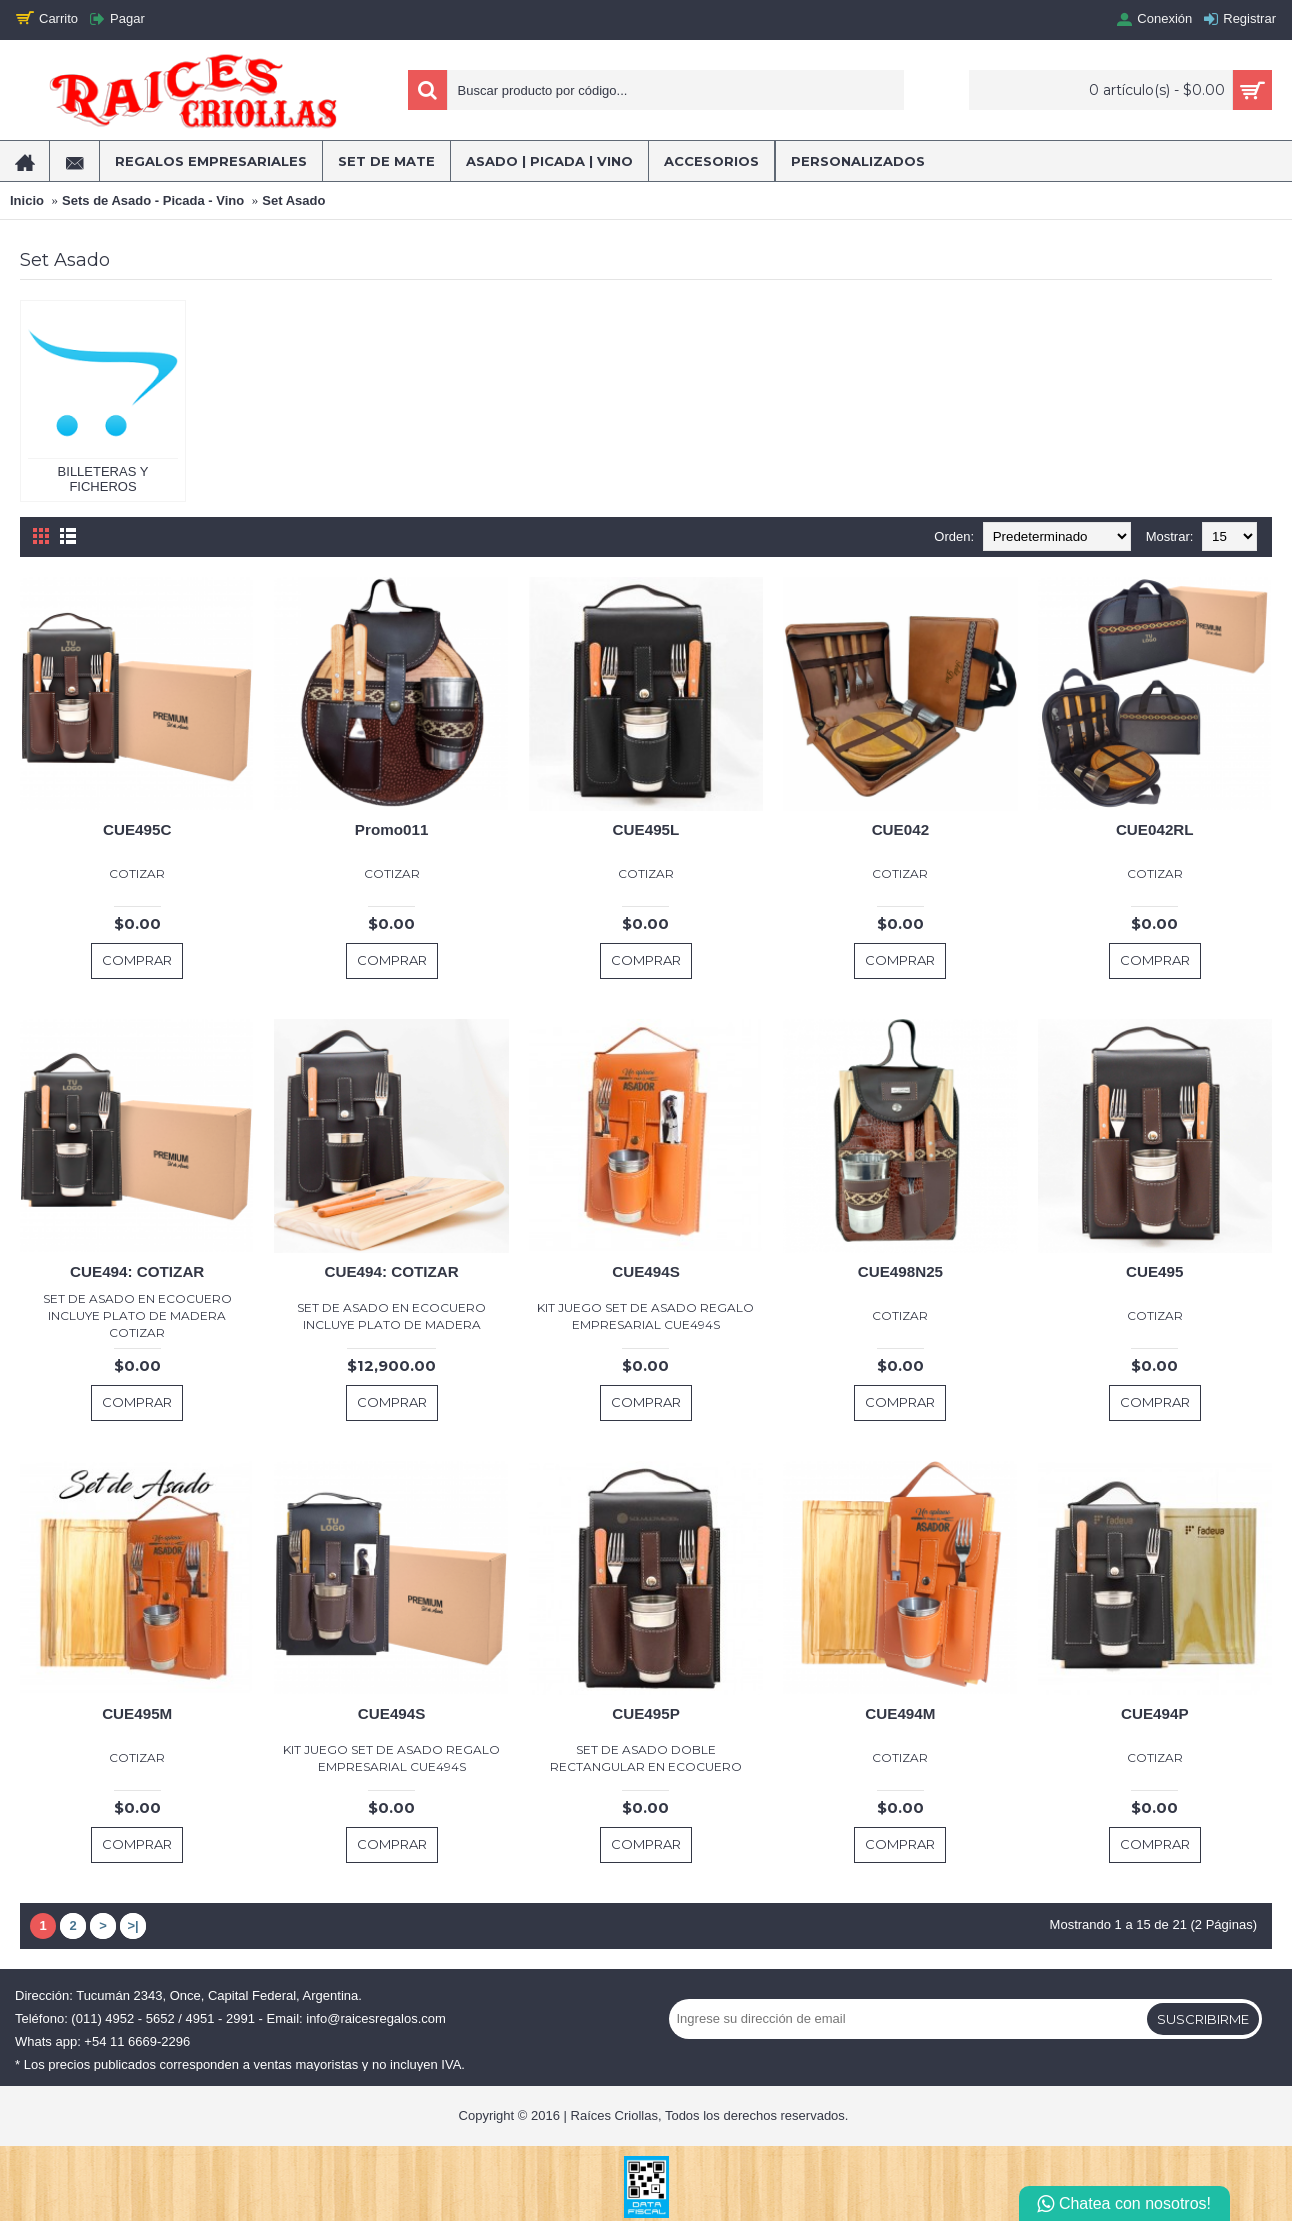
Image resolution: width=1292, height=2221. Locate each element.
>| (132, 1925)
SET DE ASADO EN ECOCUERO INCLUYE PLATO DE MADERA (391, 1316)
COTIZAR (137, 873)
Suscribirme (1203, 2019)
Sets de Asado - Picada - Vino (153, 200)
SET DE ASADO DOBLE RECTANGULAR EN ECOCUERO (646, 1758)
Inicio (27, 200)
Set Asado (293, 200)
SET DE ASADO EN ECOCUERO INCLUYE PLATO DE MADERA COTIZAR (137, 1315)
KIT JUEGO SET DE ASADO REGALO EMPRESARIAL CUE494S (645, 1316)
